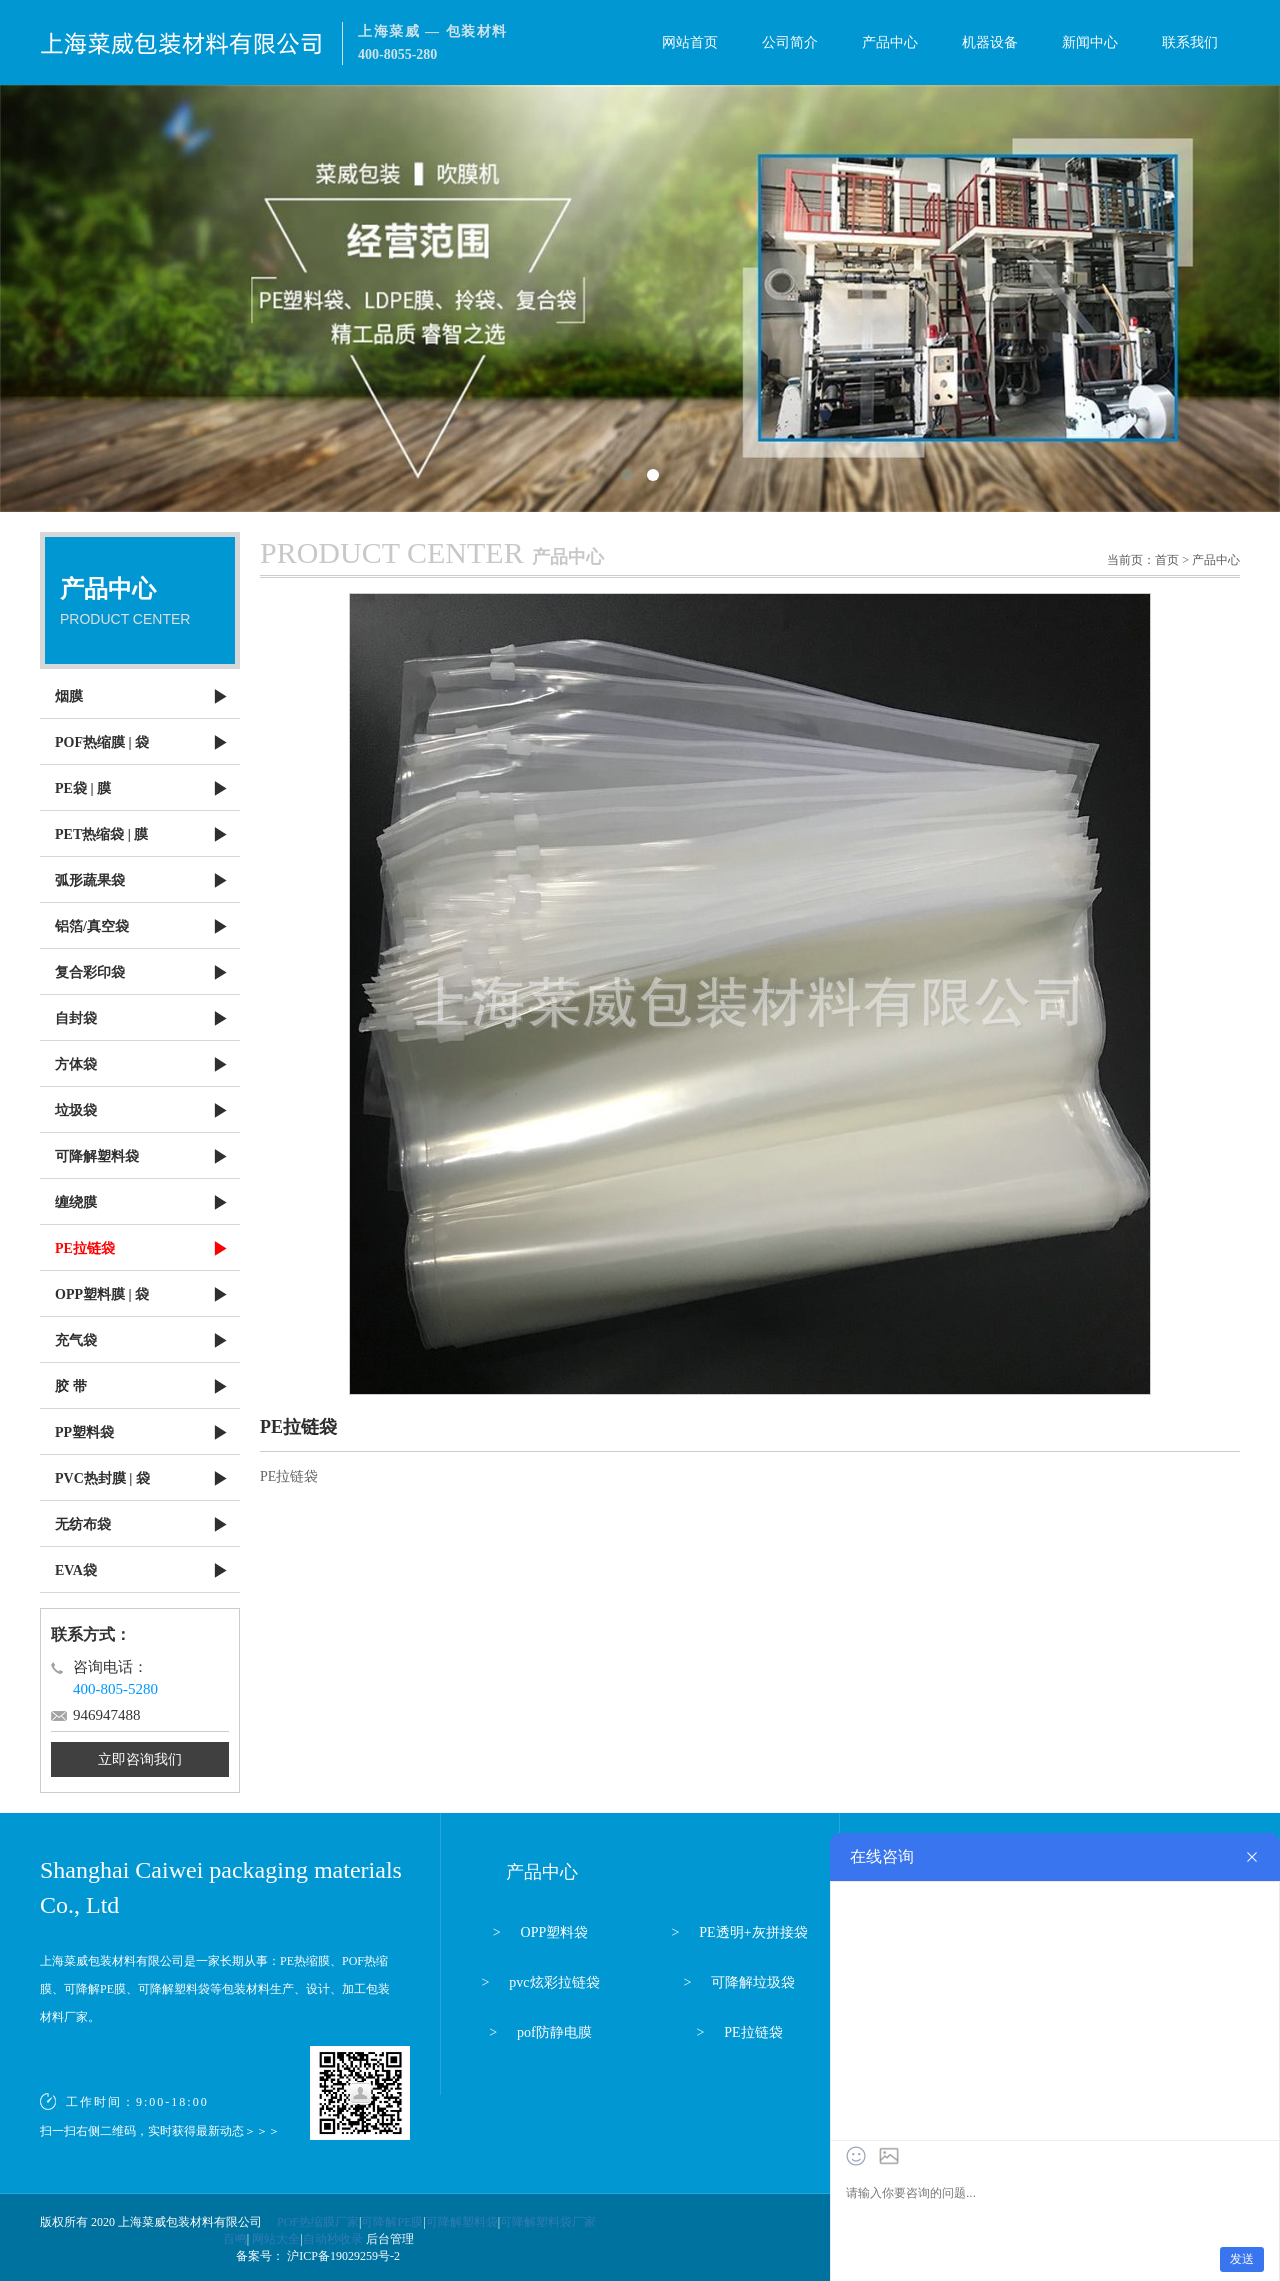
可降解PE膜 (392, 2222)
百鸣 (235, 2239)
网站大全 (276, 2239)
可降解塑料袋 (462, 2222)
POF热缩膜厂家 (318, 2222)
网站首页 (690, 42)
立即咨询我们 (140, 1759)
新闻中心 (1090, 42)
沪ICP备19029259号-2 (342, 2256)
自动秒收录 (333, 2239)
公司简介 (790, 42)
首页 (1167, 560)
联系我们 (1190, 42)
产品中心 (890, 42)
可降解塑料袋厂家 (548, 2222)
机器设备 (990, 42)
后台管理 (390, 2239)
